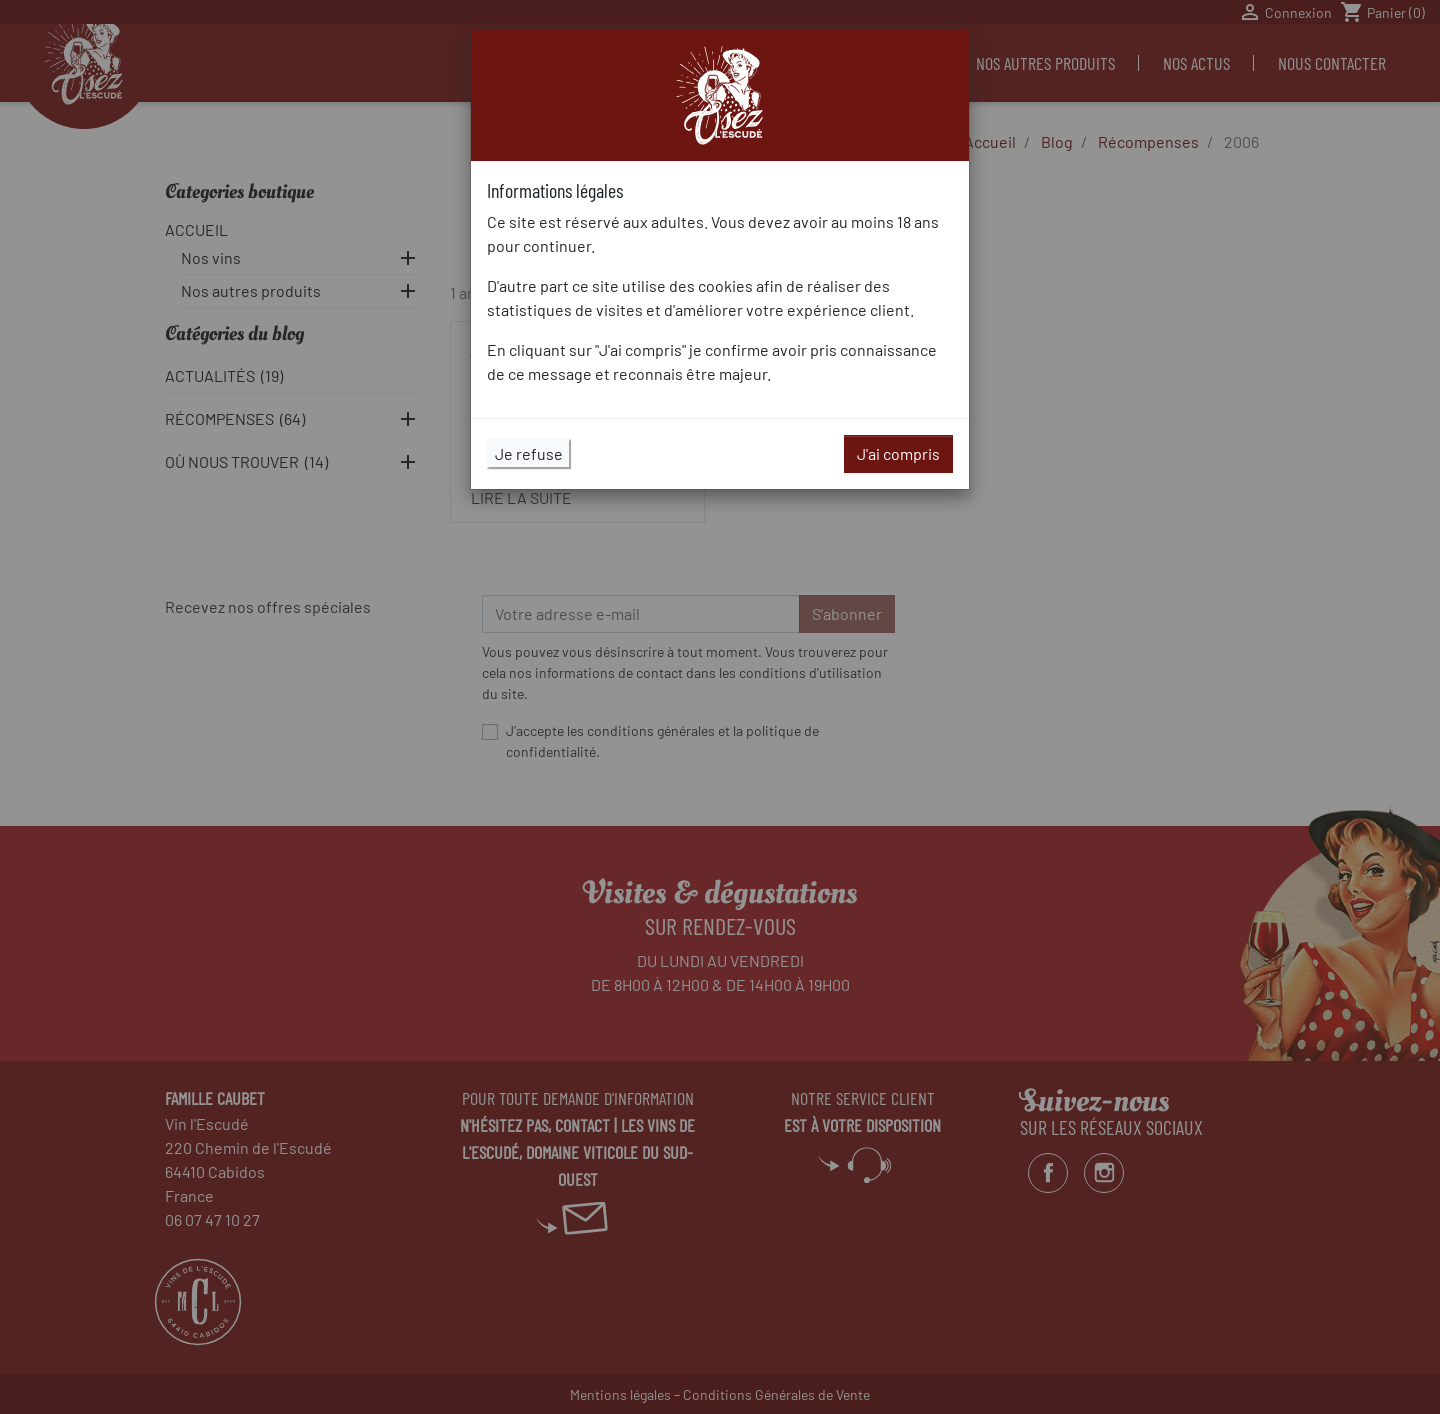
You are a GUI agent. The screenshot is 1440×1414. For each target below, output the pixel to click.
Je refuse (529, 453)
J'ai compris (898, 453)
